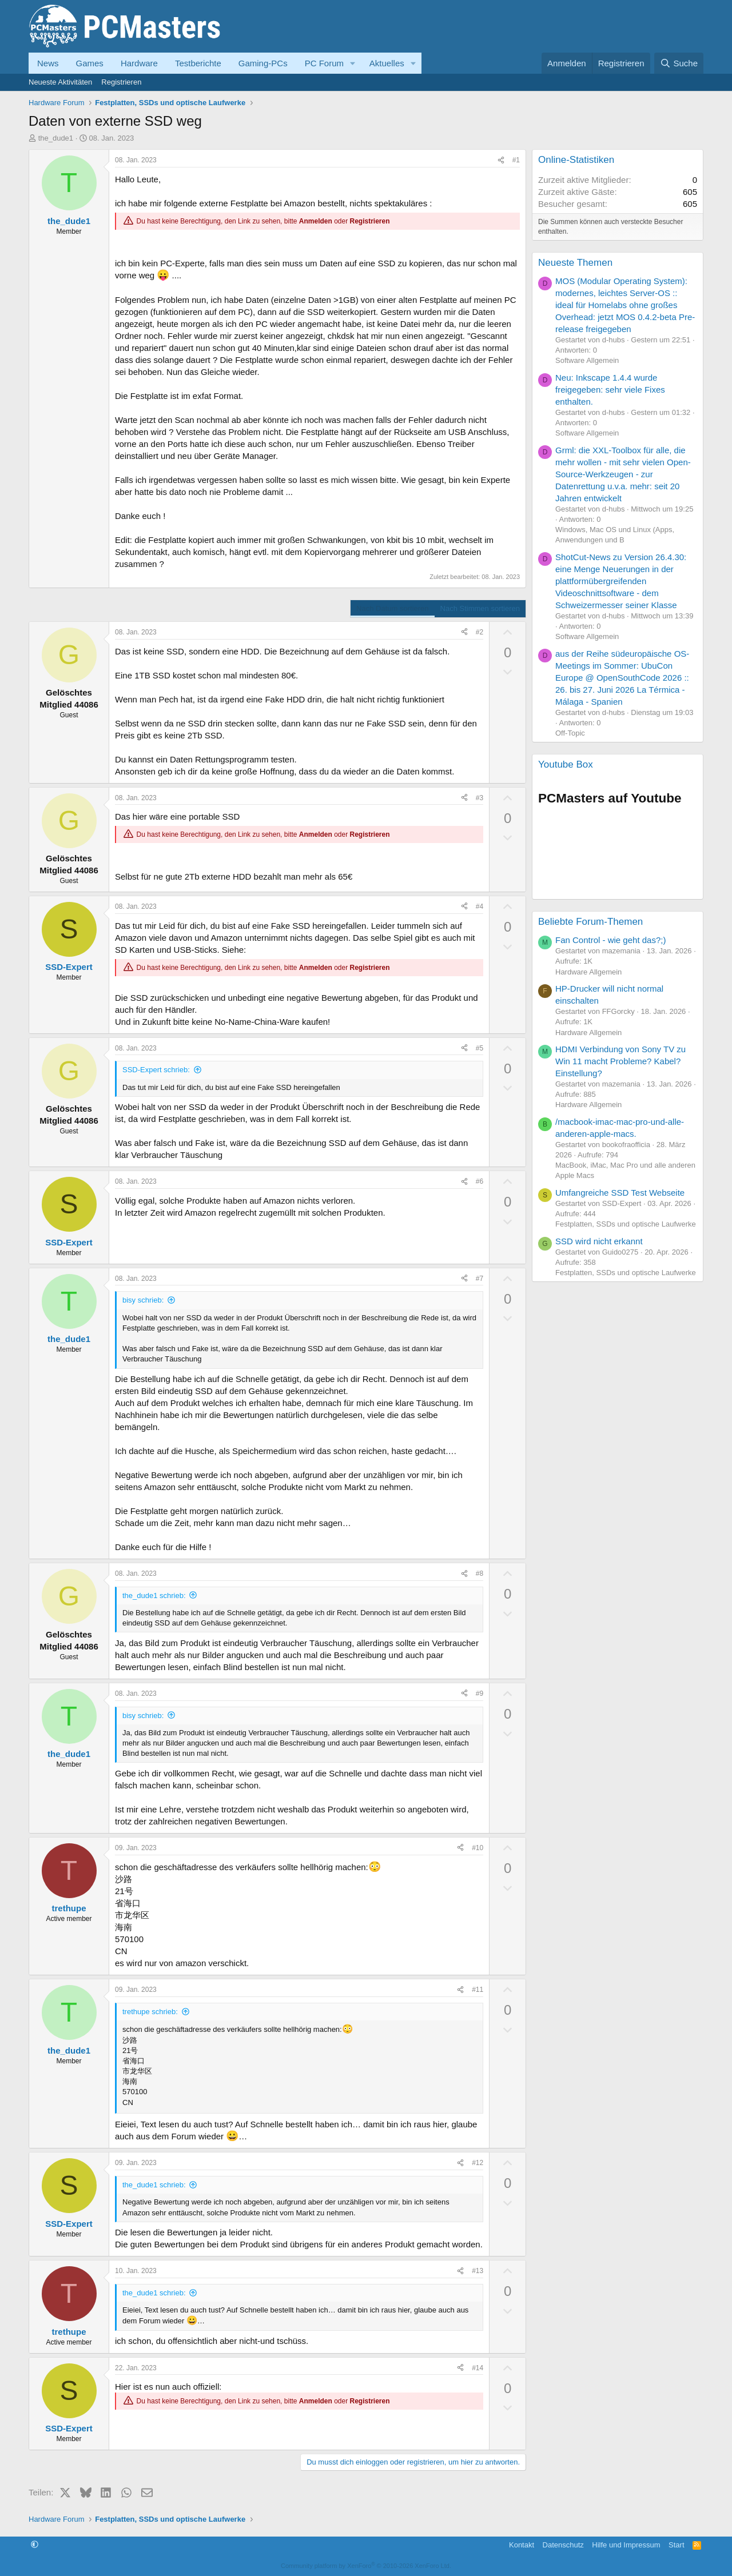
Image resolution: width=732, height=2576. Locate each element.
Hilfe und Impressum (626, 2545)
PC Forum (324, 63)
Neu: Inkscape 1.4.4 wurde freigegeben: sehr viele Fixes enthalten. (610, 389)
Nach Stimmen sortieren (480, 608)
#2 (479, 632)
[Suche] (678, 63)
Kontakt (521, 2545)
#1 (516, 160)
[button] (353, 63)
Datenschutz (563, 2545)
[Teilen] (501, 160)
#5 (479, 1048)
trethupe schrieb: (150, 2011)
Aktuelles (386, 63)
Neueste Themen (575, 262)
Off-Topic (570, 733)
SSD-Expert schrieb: (156, 1069)
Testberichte (198, 63)
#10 (477, 1848)
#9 (479, 1694)
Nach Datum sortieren (392, 608)
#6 (479, 1181)
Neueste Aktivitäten (60, 82)
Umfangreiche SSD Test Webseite (620, 1192)
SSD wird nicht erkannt (599, 1241)
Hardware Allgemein (588, 972)
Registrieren (121, 82)
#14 (477, 2368)
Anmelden (315, 221)
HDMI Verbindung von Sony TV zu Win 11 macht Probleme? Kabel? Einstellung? (620, 1061)
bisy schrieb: (143, 1300)
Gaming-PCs (263, 63)
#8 (479, 1573)
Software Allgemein (587, 360)
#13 (477, 2271)
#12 (477, 2163)
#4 (479, 906)
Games (90, 63)
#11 (477, 1990)
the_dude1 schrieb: (154, 1595)
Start (676, 2545)
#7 (479, 1279)
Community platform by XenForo (366, 2565)
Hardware (139, 63)
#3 (479, 798)
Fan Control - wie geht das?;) (610, 940)
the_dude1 (55, 138)
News (48, 63)
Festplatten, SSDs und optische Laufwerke (625, 1224)
